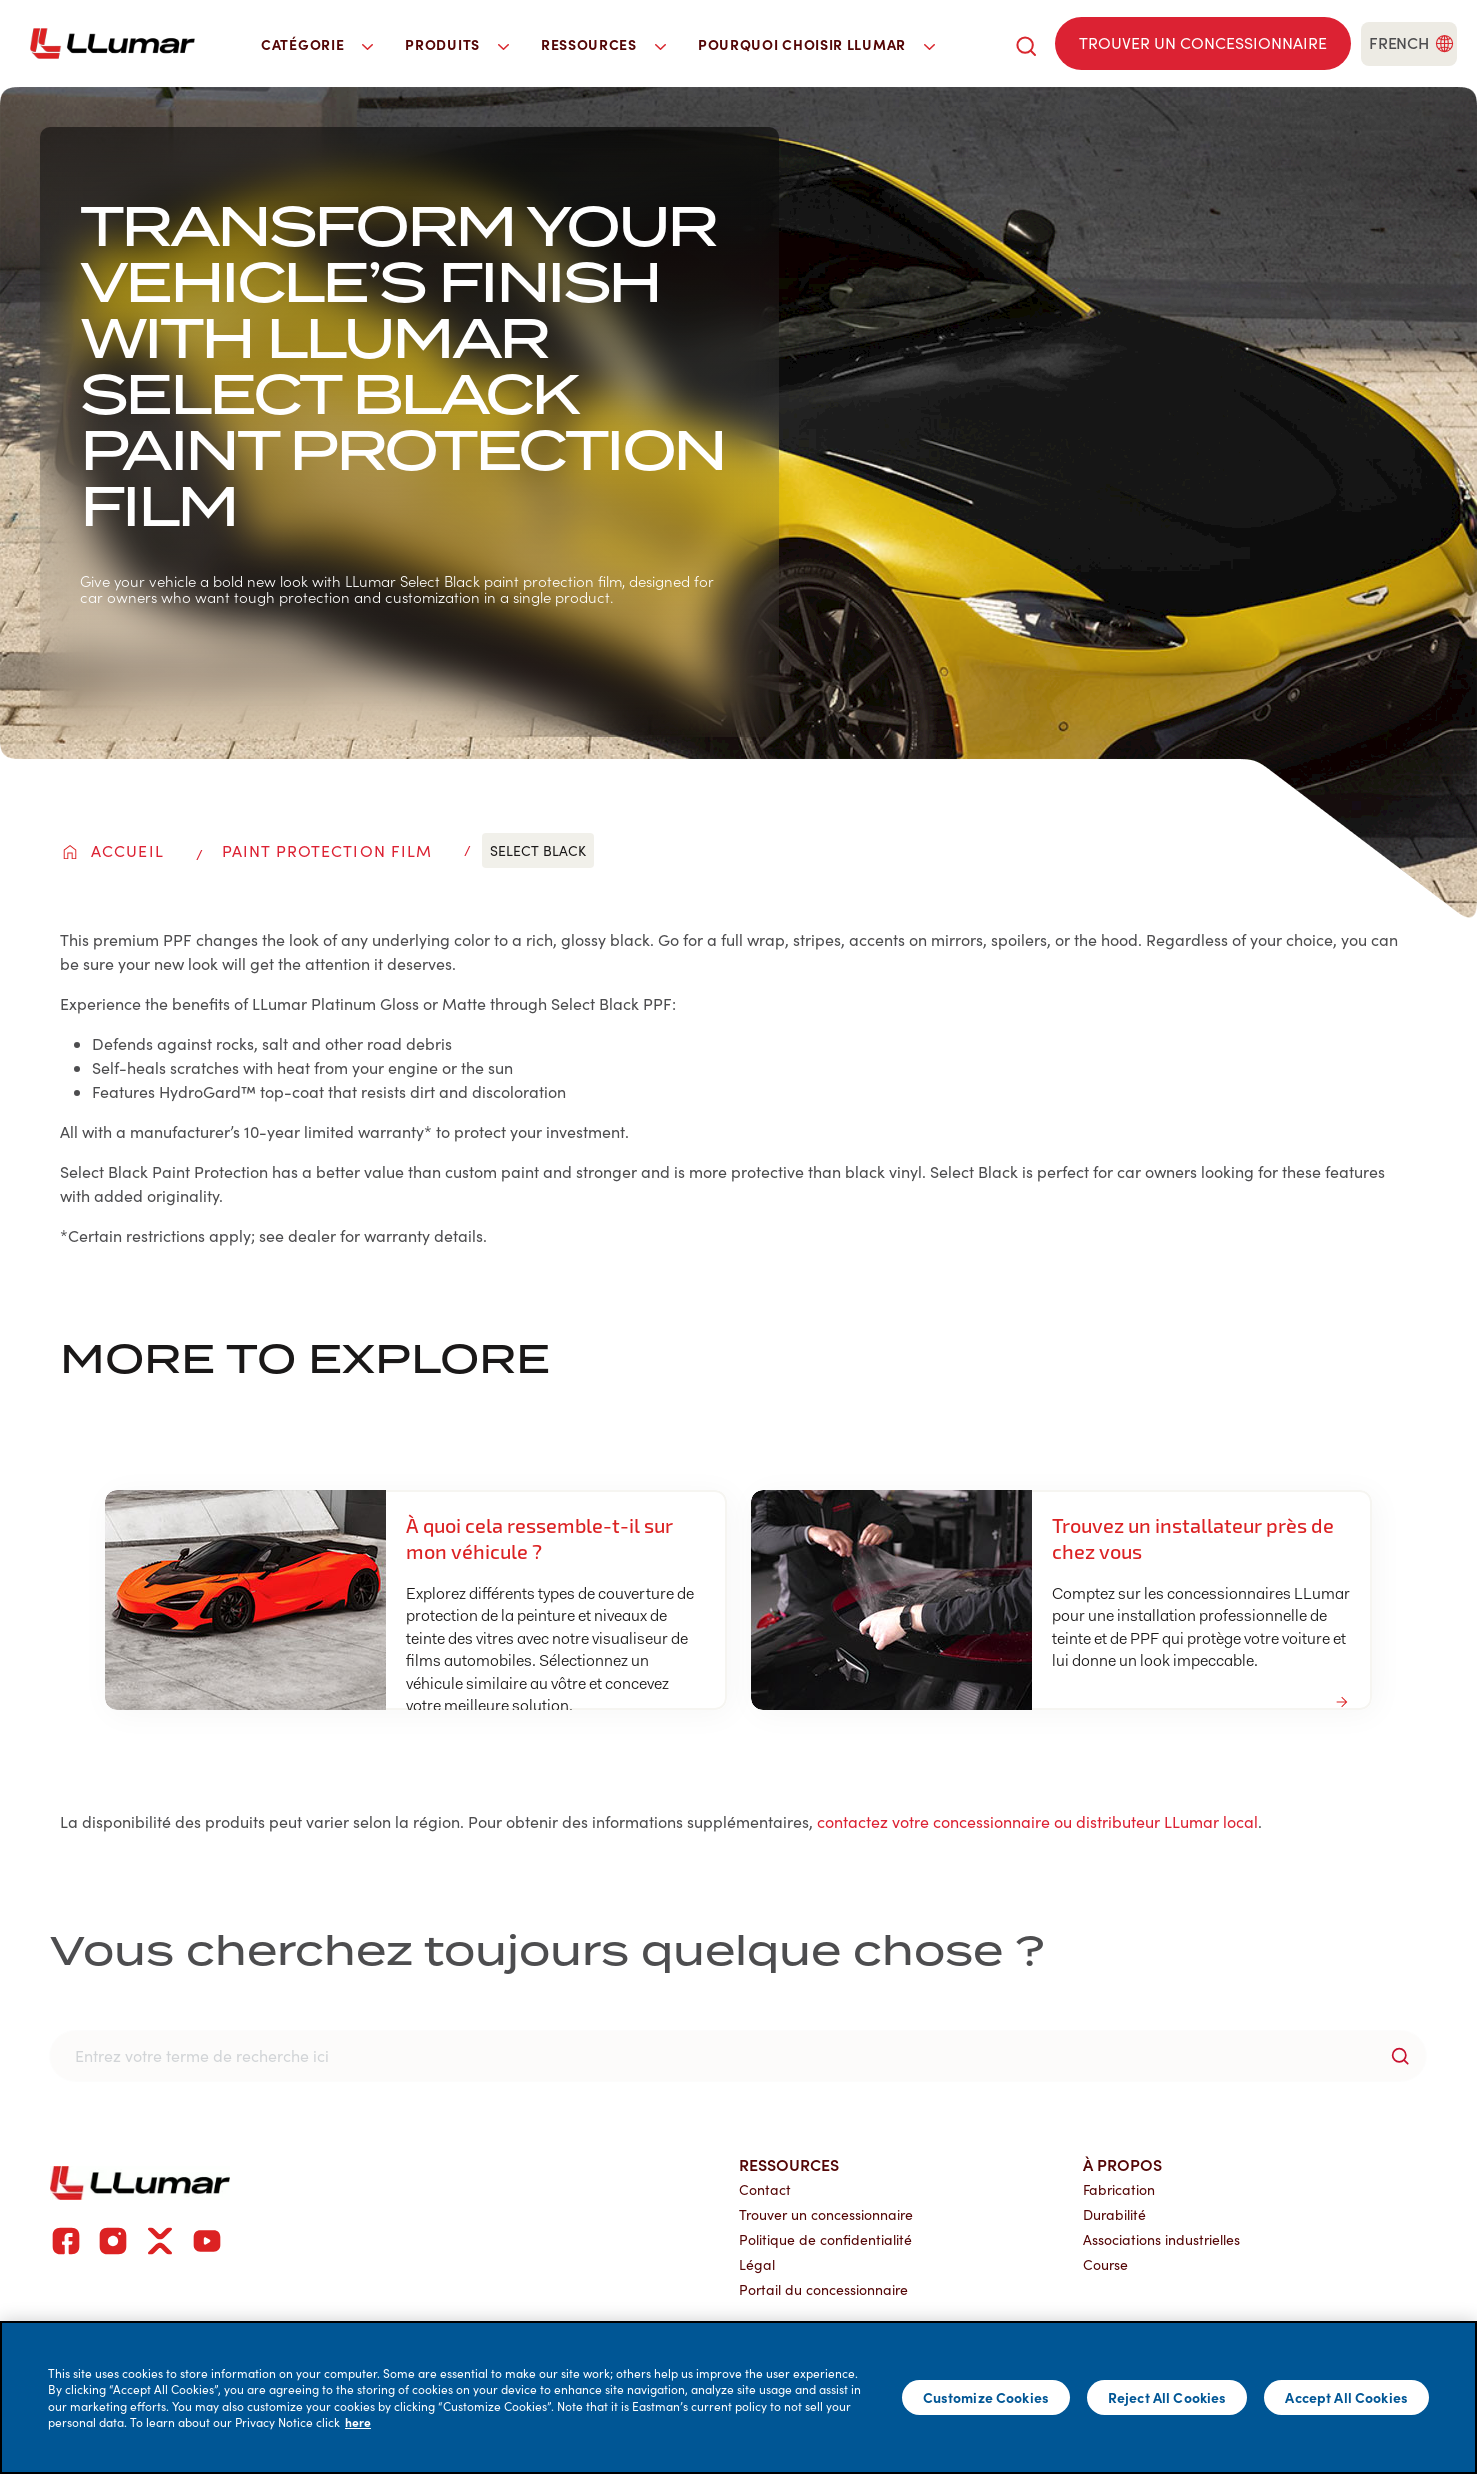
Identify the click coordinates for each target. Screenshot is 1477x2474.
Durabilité (1114, 2214)
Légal (757, 2264)
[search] (1026, 43)
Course (1105, 2264)
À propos (1122, 2164)
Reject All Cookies (1167, 2397)
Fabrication (1119, 2189)
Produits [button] (457, 44)
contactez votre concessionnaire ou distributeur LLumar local (1037, 1821)
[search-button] (1400, 2056)
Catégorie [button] (317, 44)
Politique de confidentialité (825, 2239)
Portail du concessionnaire (823, 2289)
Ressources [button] (603, 44)
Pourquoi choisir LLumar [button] (816, 44)
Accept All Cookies (1346, 2397)
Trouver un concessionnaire (826, 2214)
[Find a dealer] (1203, 43)
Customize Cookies (986, 2397)
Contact (765, 2189)
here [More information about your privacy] (358, 2422)
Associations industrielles (1161, 2239)
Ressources (789, 2164)
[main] (738, 2397)
